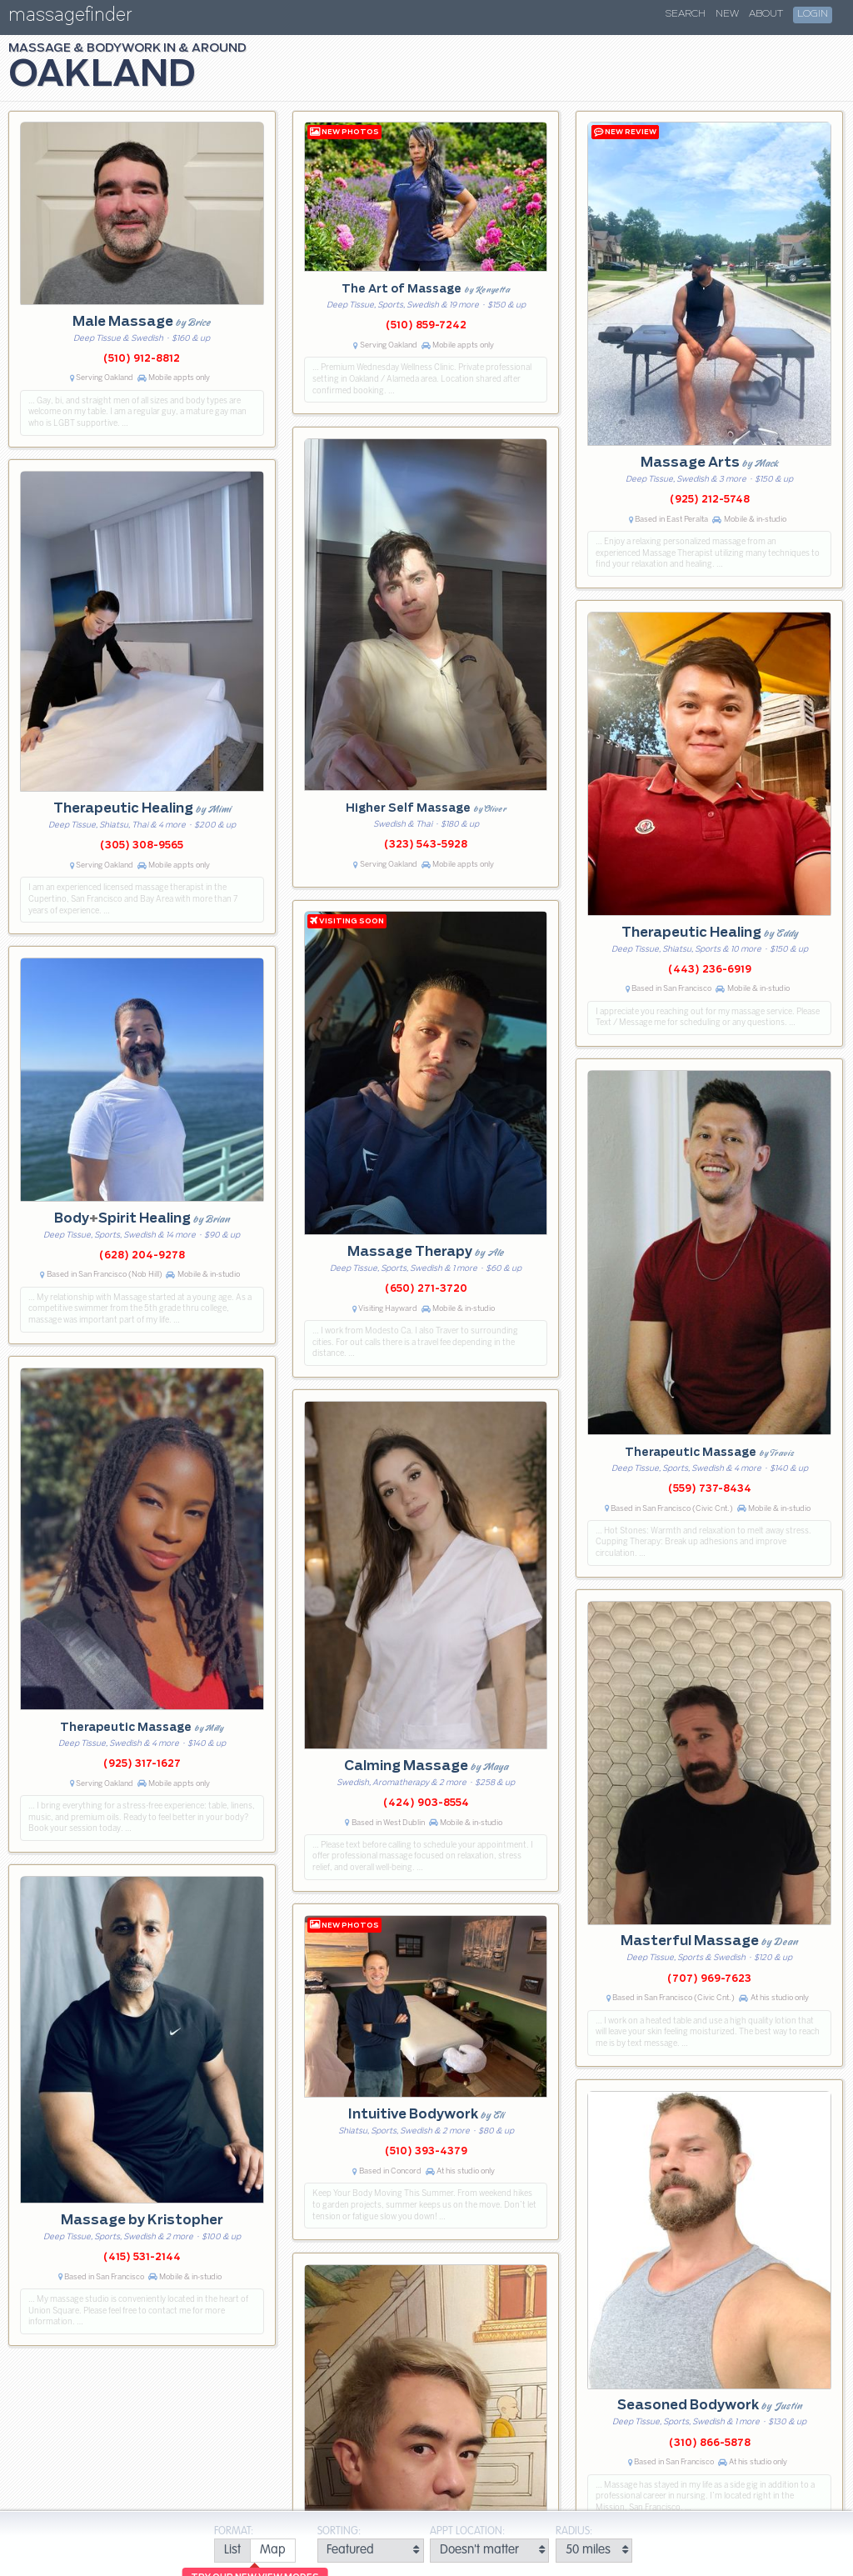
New (727, 14)
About (766, 14)
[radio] (232, 2550)
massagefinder (70, 18)
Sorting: (339, 2531)
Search (686, 14)
